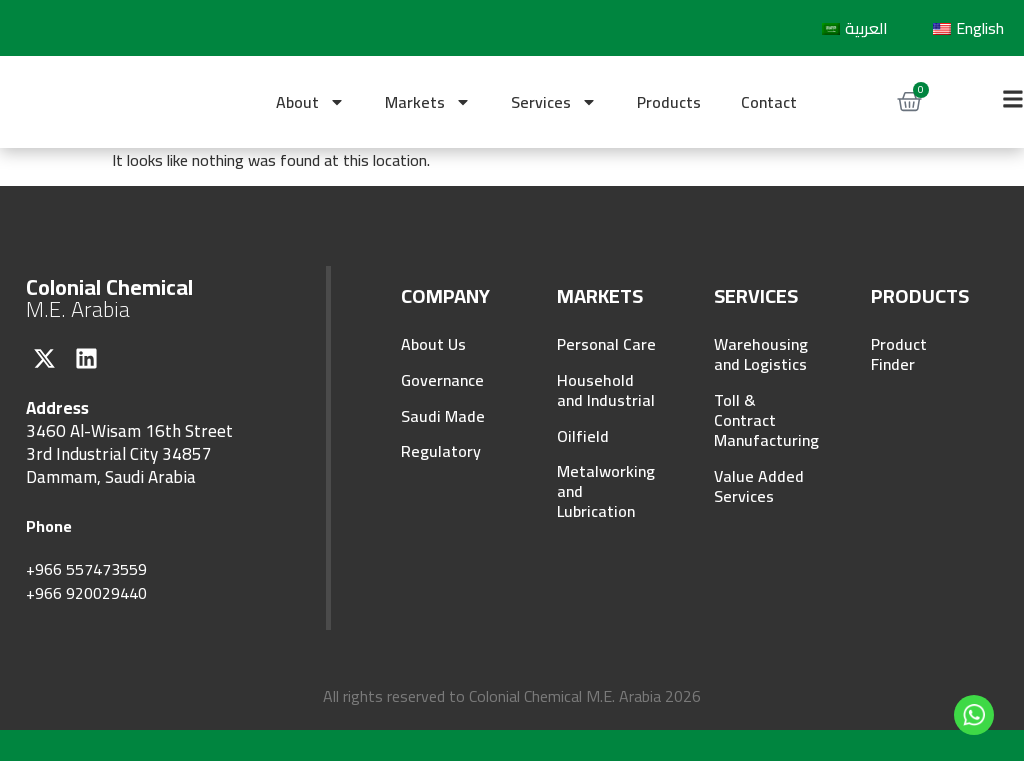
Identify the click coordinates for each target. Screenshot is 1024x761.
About (310, 102)
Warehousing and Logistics (761, 354)
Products (669, 102)
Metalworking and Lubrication (606, 492)
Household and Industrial (606, 390)
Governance (442, 380)
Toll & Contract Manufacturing (763, 420)
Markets (428, 102)
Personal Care (606, 344)
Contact (769, 102)
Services (554, 102)
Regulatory (441, 452)
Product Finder (899, 354)
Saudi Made (443, 416)
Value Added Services (759, 486)
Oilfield (583, 436)
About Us (433, 344)
